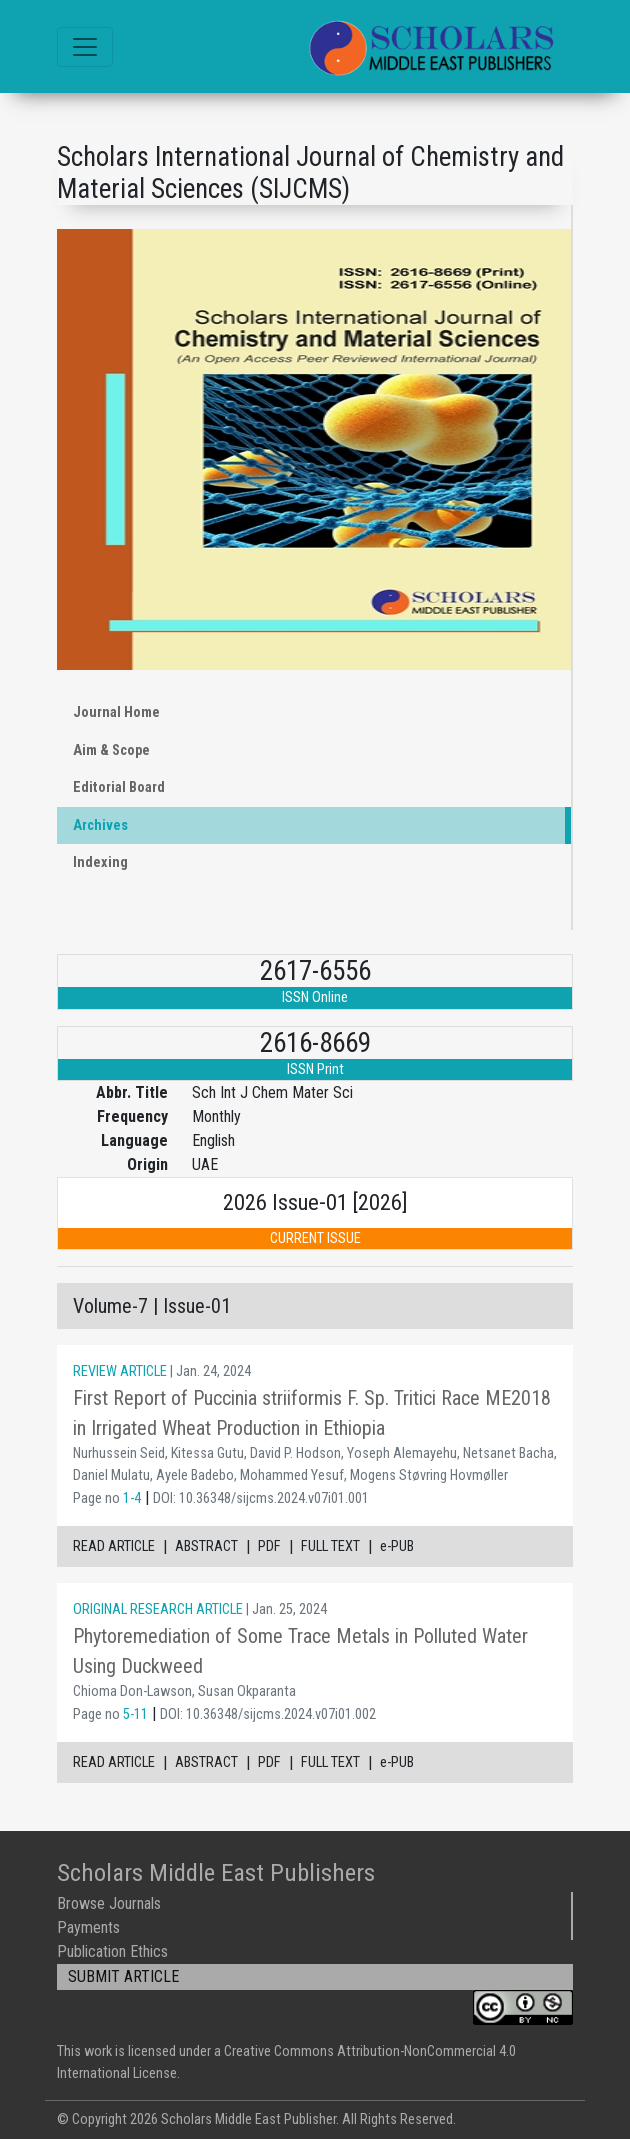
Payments (88, 1927)
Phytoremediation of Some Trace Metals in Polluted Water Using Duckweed (300, 1651)
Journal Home (116, 712)
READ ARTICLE (114, 1546)
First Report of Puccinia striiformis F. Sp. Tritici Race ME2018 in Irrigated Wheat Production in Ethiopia (312, 1413)
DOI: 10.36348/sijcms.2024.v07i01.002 (268, 1714)
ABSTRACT (206, 1546)
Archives (100, 825)
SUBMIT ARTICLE (123, 1976)
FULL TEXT (330, 1546)
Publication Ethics (112, 1951)
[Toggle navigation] (85, 47)
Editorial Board (119, 787)
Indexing (100, 862)
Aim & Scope (111, 750)
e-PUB (397, 1546)
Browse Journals (109, 1903)
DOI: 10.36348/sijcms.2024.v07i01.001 (261, 1498)
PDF (269, 1546)
